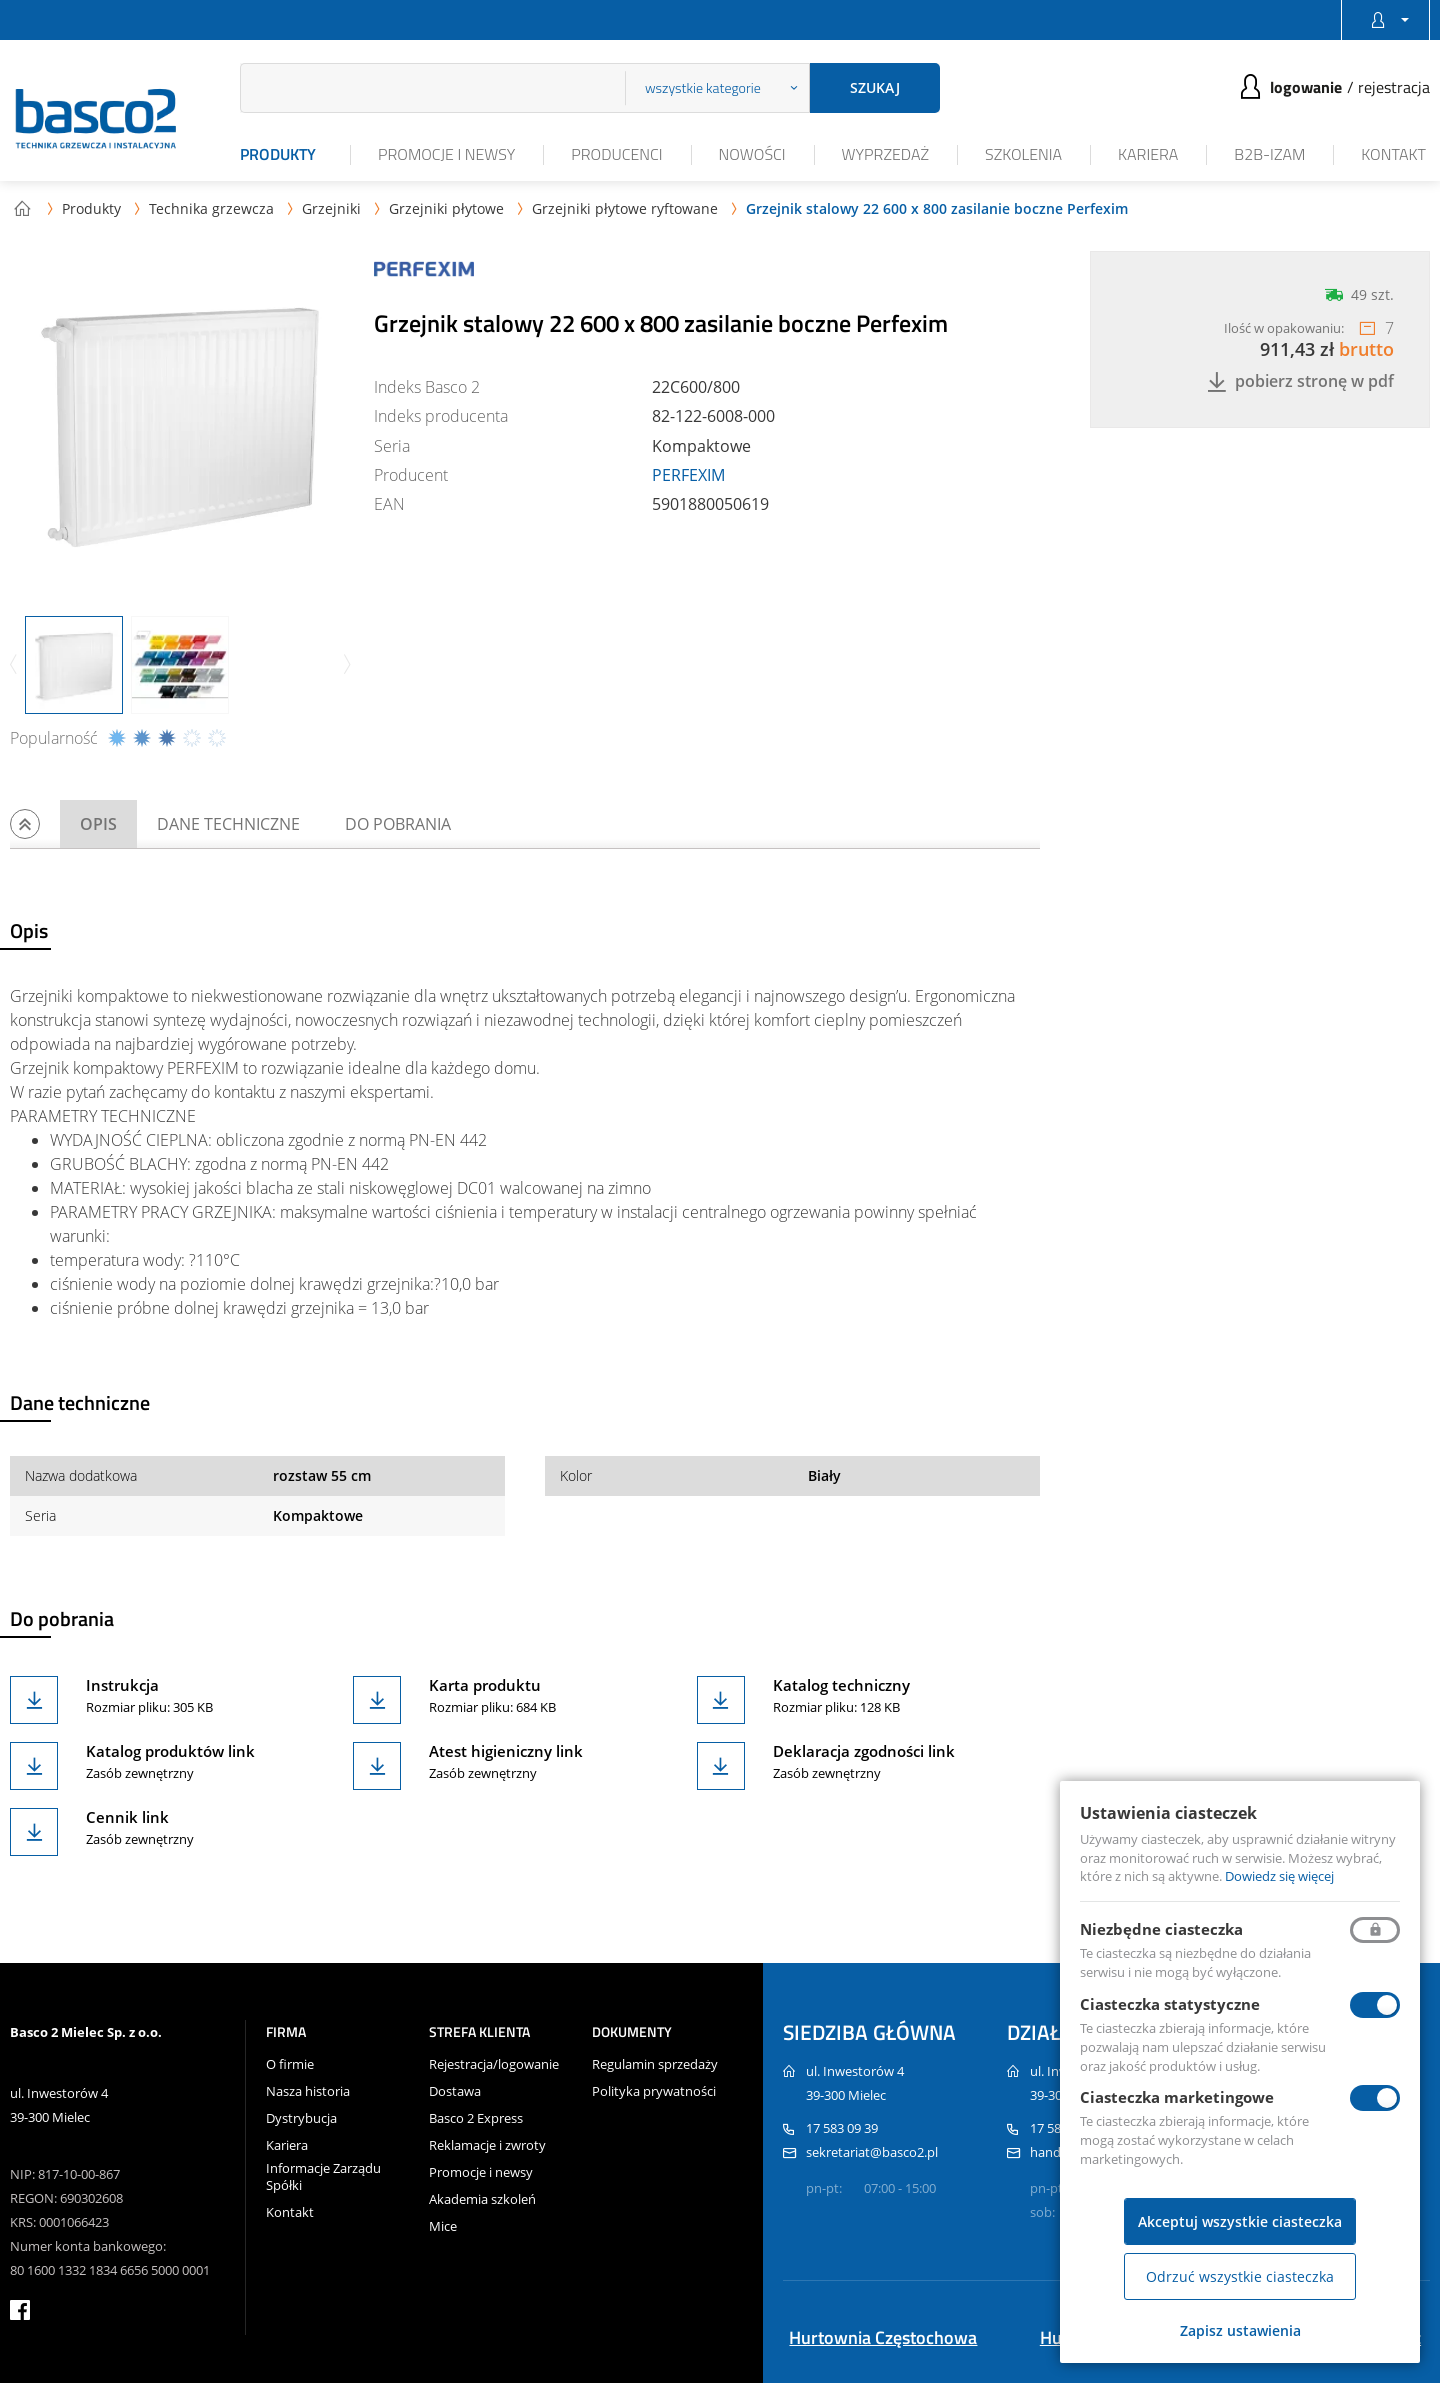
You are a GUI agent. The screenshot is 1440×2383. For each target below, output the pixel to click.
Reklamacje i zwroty (487, 2145)
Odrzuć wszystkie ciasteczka (1240, 2276)
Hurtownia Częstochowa (883, 2337)
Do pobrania (398, 824)
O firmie (290, 2064)
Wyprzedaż (885, 154)
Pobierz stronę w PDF (1300, 381)
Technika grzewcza (211, 208)
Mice (443, 2226)
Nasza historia (308, 2091)
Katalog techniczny (841, 1685)
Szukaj (875, 87)
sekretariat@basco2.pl (872, 2152)
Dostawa (455, 2091)
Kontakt (1393, 154)
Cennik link (127, 1817)
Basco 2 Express (476, 2118)
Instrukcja (122, 1685)
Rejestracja (1394, 87)
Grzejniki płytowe (446, 208)
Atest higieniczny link (506, 1751)
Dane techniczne (228, 824)
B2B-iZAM (1269, 154)
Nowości (752, 154)
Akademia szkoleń (482, 2199)
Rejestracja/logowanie (494, 2064)
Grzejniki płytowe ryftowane (625, 208)
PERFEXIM (688, 475)
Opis (98, 824)
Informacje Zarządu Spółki (323, 2177)
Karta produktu (485, 1685)
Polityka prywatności (654, 2091)
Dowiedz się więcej (1279, 1876)
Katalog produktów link (170, 1751)
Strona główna (22, 208)
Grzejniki (331, 208)
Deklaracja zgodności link (864, 1751)
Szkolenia (1023, 154)
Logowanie (1306, 87)
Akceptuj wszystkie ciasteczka (1240, 2221)
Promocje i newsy (446, 154)
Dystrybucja (301, 2118)
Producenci (616, 154)
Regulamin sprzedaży (655, 2064)
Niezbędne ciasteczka (1161, 1929)
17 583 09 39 (842, 2128)
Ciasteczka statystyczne (1170, 2004)
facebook (20, 2310)
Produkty (278, 154)
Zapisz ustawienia (1240, 2330)
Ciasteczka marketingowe (1177, 2097)
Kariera (1148, 154)
